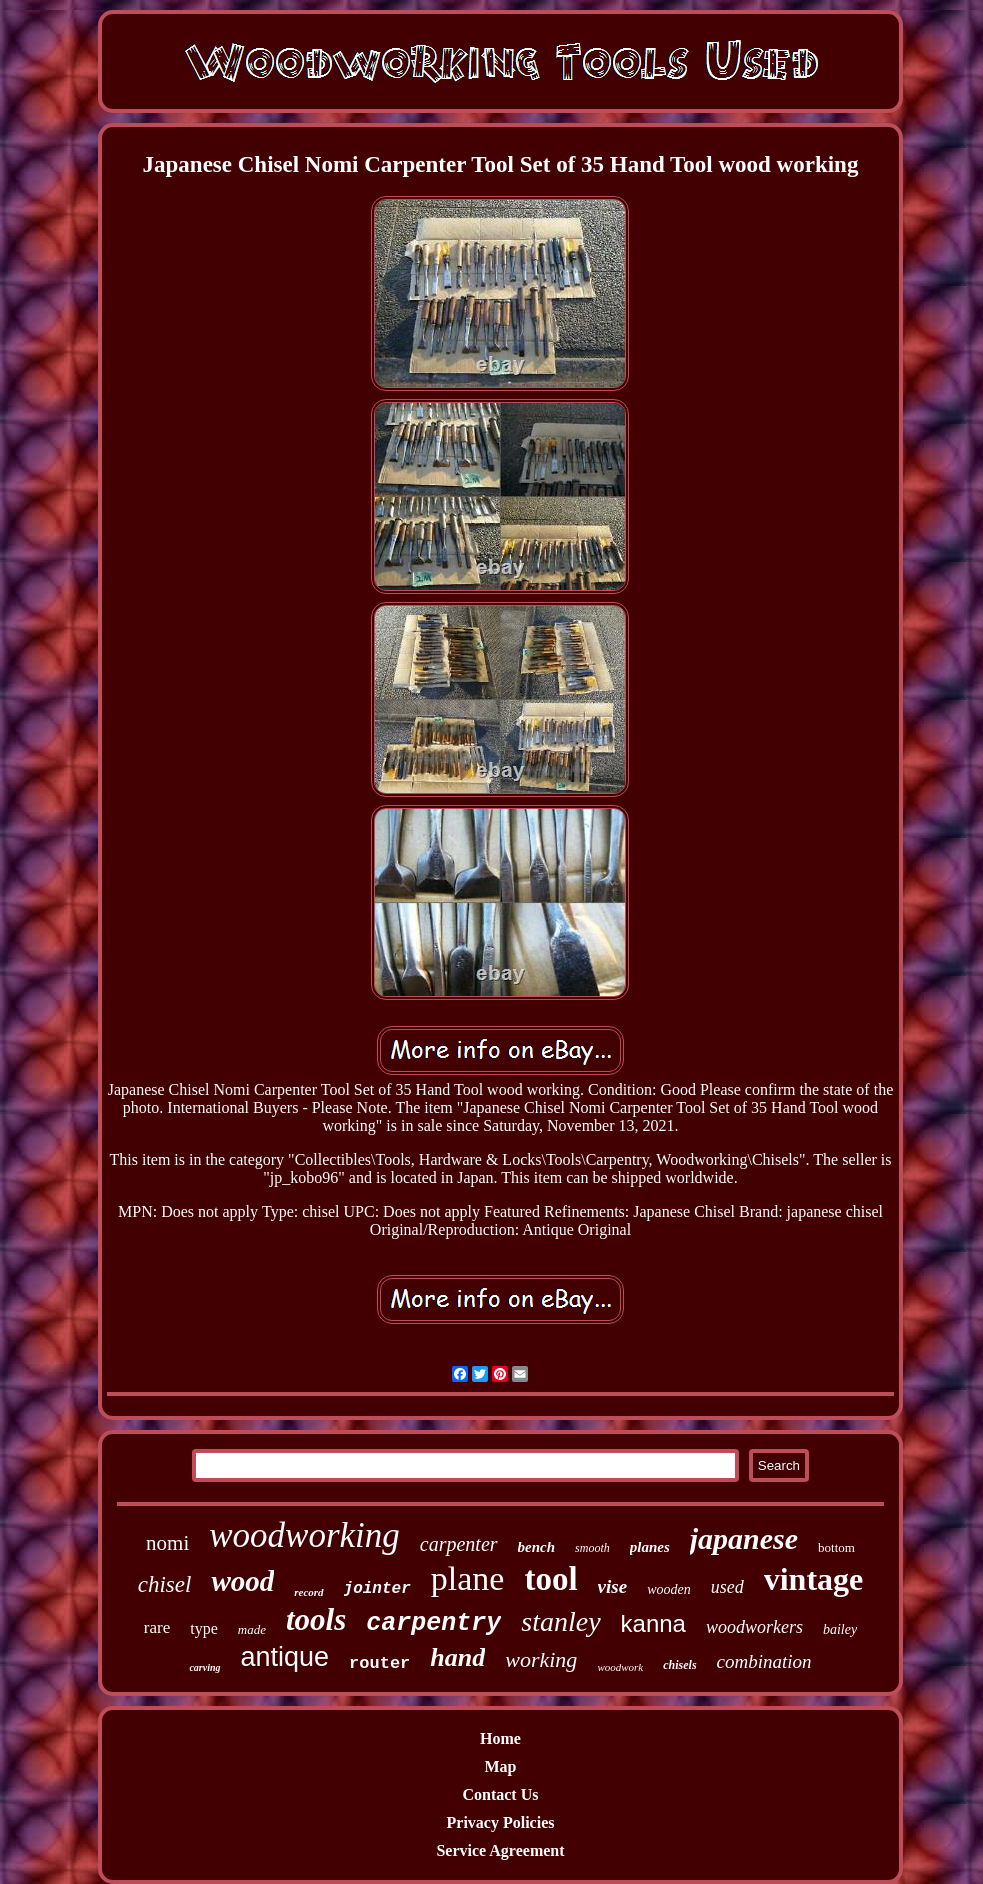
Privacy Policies (501, 1822)
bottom (836, 1547)
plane (468, 1578)
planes (650, 1547)
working (541, 1659)
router (379, 1663)
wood (242, 1581)
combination (764, 1661)
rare (157, 1627)
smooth (592, 1548)
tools (316, 1619)
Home (500, 1738)
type (204, 1628)
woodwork (620, 1667)
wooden (669, 1589)
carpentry (433, 1623)
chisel (165, 1584)
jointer (377, 1589)
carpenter (459, 1544)
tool (550, 1579)
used (727, 1587)
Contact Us (500, 1794)
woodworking (304, 1535)
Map (500, 1766)
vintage (814, 1579)
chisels (679, 1665)
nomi (167, 1543)
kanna (653, 1623)
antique (285, 1657)
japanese (744, 1538)
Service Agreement (500, 1850)
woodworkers (754, 1627)
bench (537, 1547)
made (252, 1629)
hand (457, 1657)
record (308, 1592)
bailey (840, 1629)
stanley (560, 1621)
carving (204, 1667)
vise (613, 1586)
